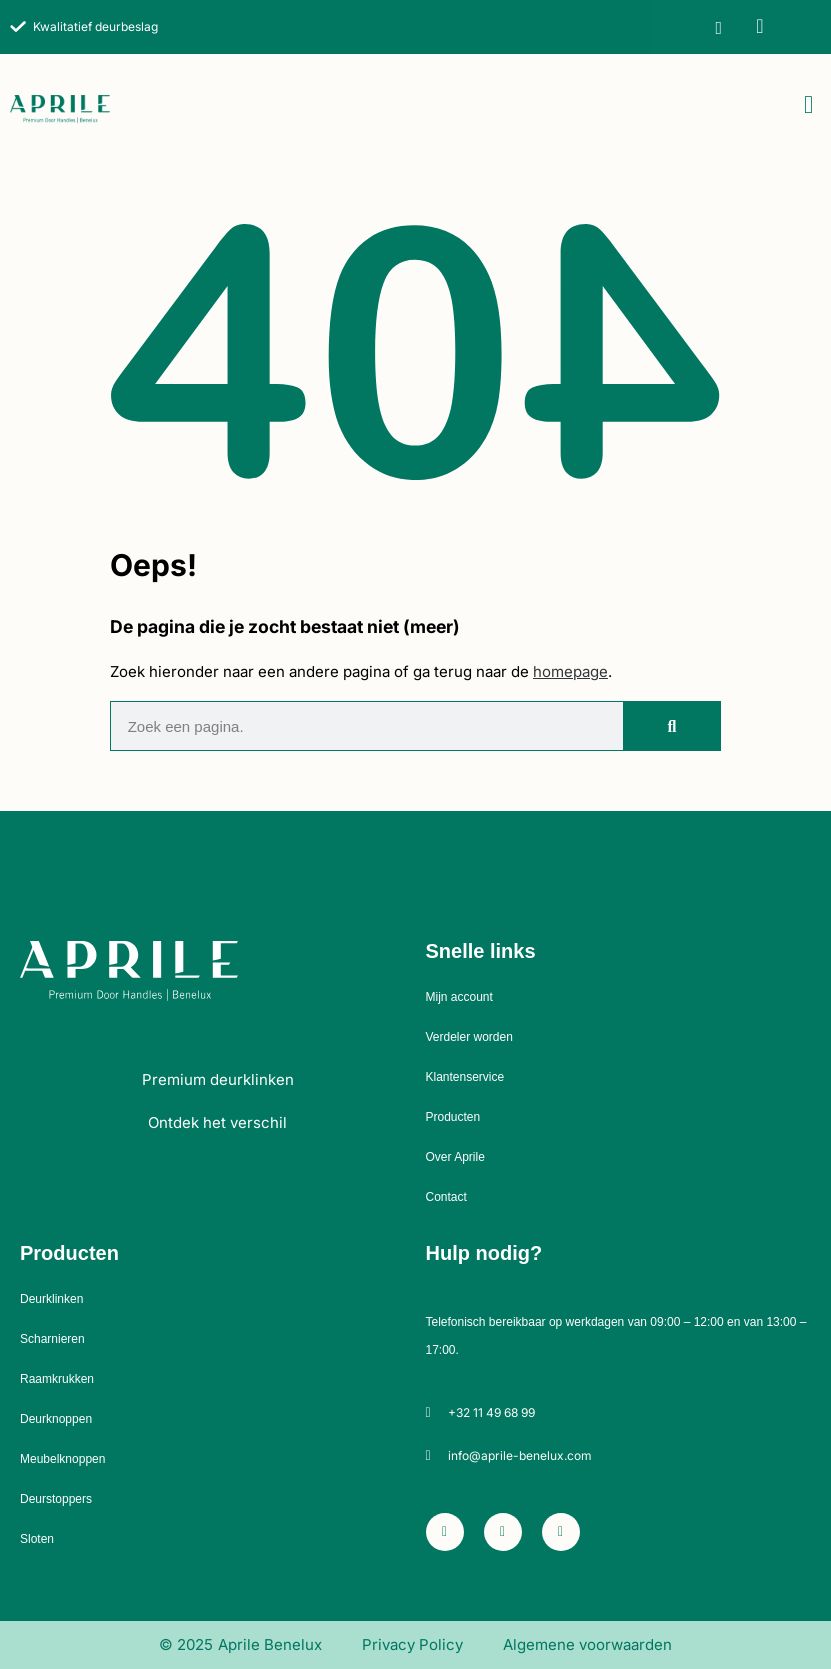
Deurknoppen (56, 1419)
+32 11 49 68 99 (491, 1412)
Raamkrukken (57, 1379)
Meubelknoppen (62, 1459)
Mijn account (459, 997)
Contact (446, 1197)
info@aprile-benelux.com (520, 1455)
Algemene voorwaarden (587, 1644)
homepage (570, 671)
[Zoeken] (671, 726)
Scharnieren (52, 1339)
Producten (453, 1117)
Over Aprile (455, 1157)
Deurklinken (51, 1299)
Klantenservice (465, 1077)
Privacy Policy (412, 1644)
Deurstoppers (56, 1499)
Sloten (37, 1539)
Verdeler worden (469, 1037)
